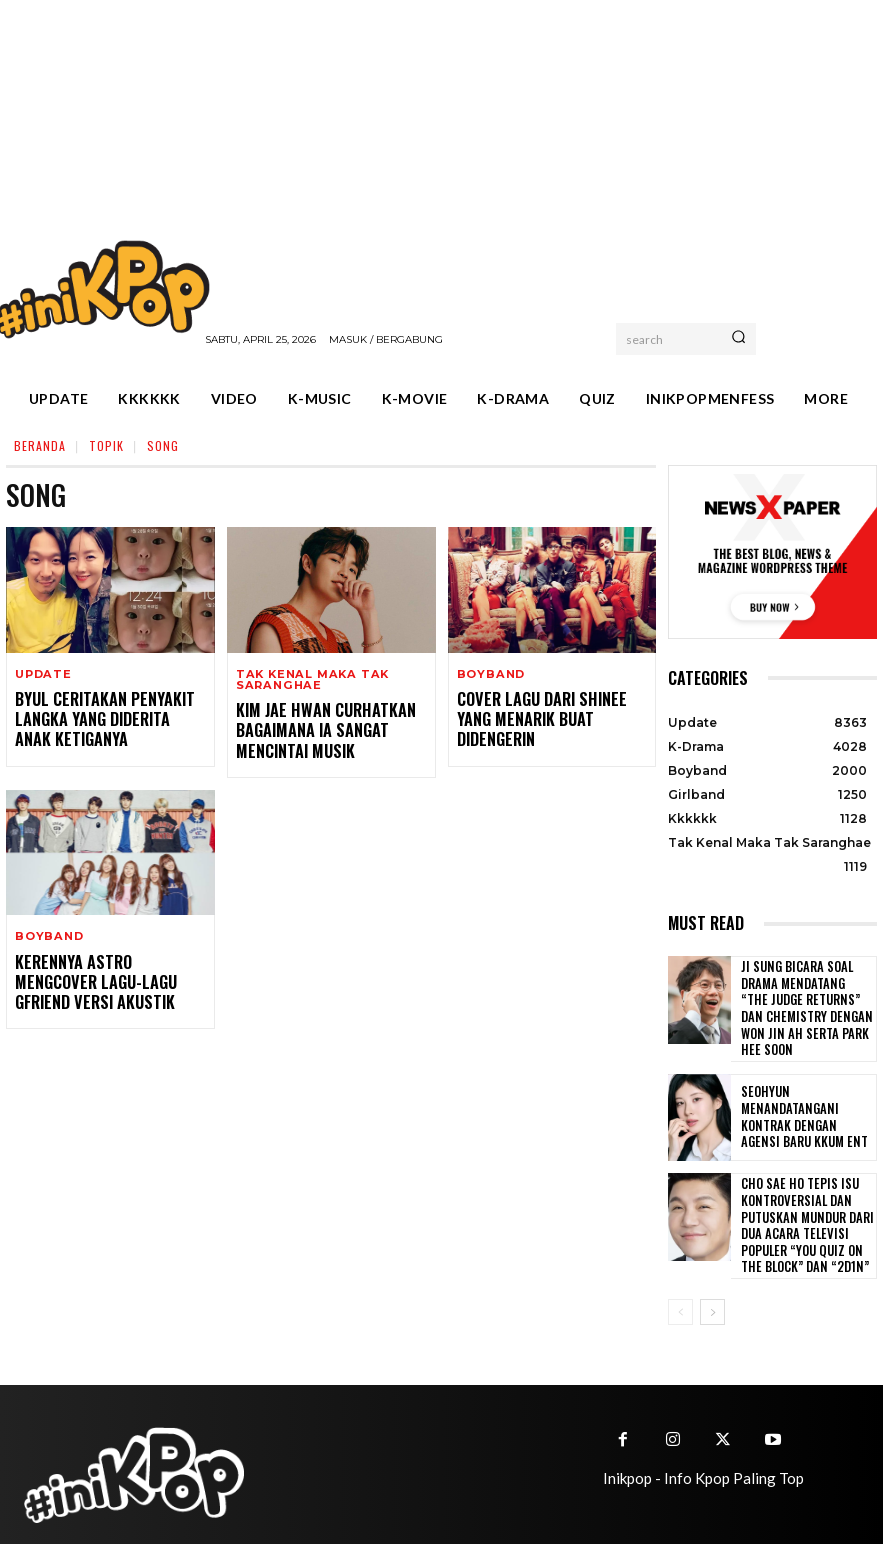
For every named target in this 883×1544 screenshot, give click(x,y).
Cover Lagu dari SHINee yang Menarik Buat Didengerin (550, 707)
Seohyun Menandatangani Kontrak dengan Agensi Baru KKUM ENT (804, 1099)
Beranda (40, 445)
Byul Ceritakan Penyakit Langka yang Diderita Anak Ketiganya (102, 716)
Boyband (491, 674)
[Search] (738, 339)
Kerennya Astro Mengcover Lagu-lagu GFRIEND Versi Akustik (106, 972)
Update (43, 674)
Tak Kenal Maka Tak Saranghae (310, 680)
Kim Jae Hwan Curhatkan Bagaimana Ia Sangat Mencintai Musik (316, 727)
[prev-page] (680, 1281)
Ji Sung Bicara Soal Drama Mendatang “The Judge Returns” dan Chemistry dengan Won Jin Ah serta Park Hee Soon (806, 999)
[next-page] (712, 1281)
